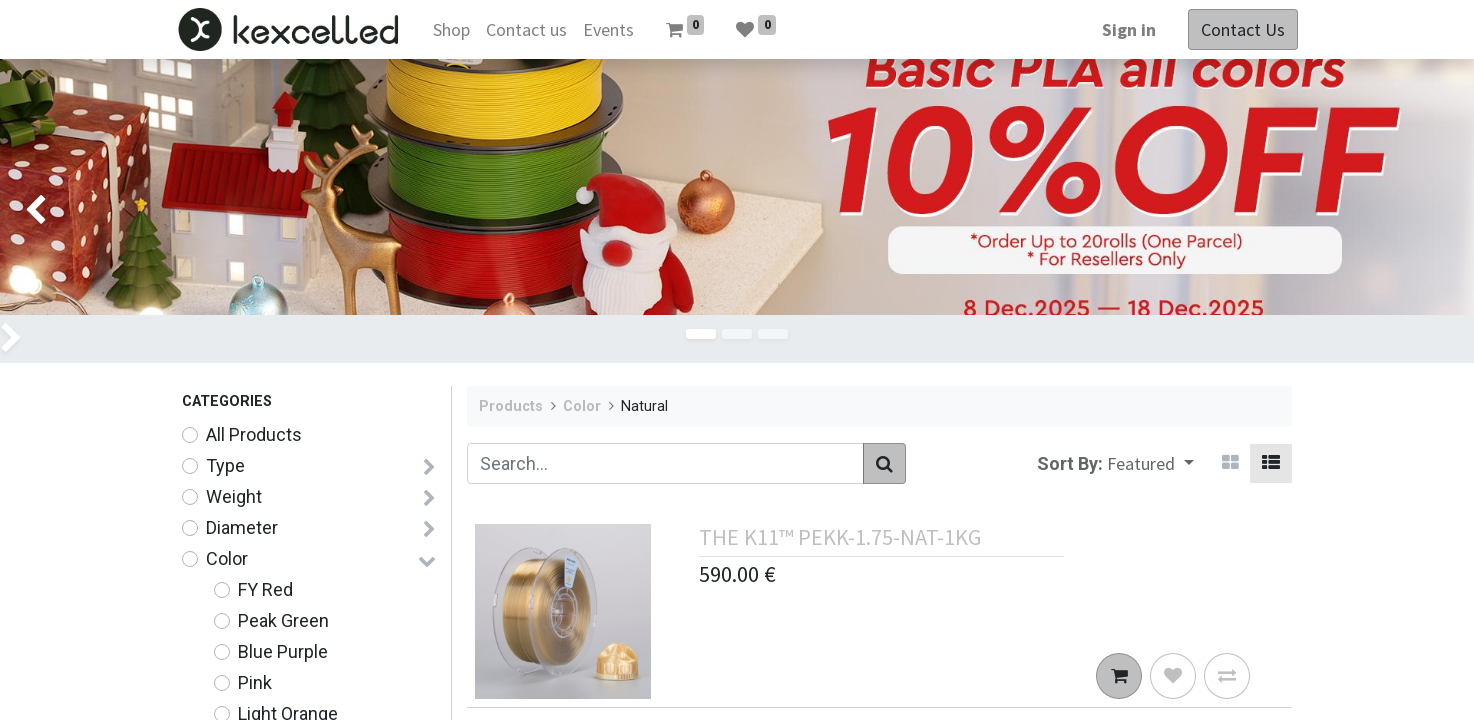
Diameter (242, 527)
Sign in (1123, 29)
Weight (234, 496)
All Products (254, 434)
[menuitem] (456, 29)
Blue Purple (283, 651)
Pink (255, 682)
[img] (1415, 211)
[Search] (884, 463)
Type (225, 465)
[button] (1150, 463)
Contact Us (1237, 29)
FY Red (265, 589)
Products (511, 406)
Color (227, 558)
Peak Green (283, 620)
